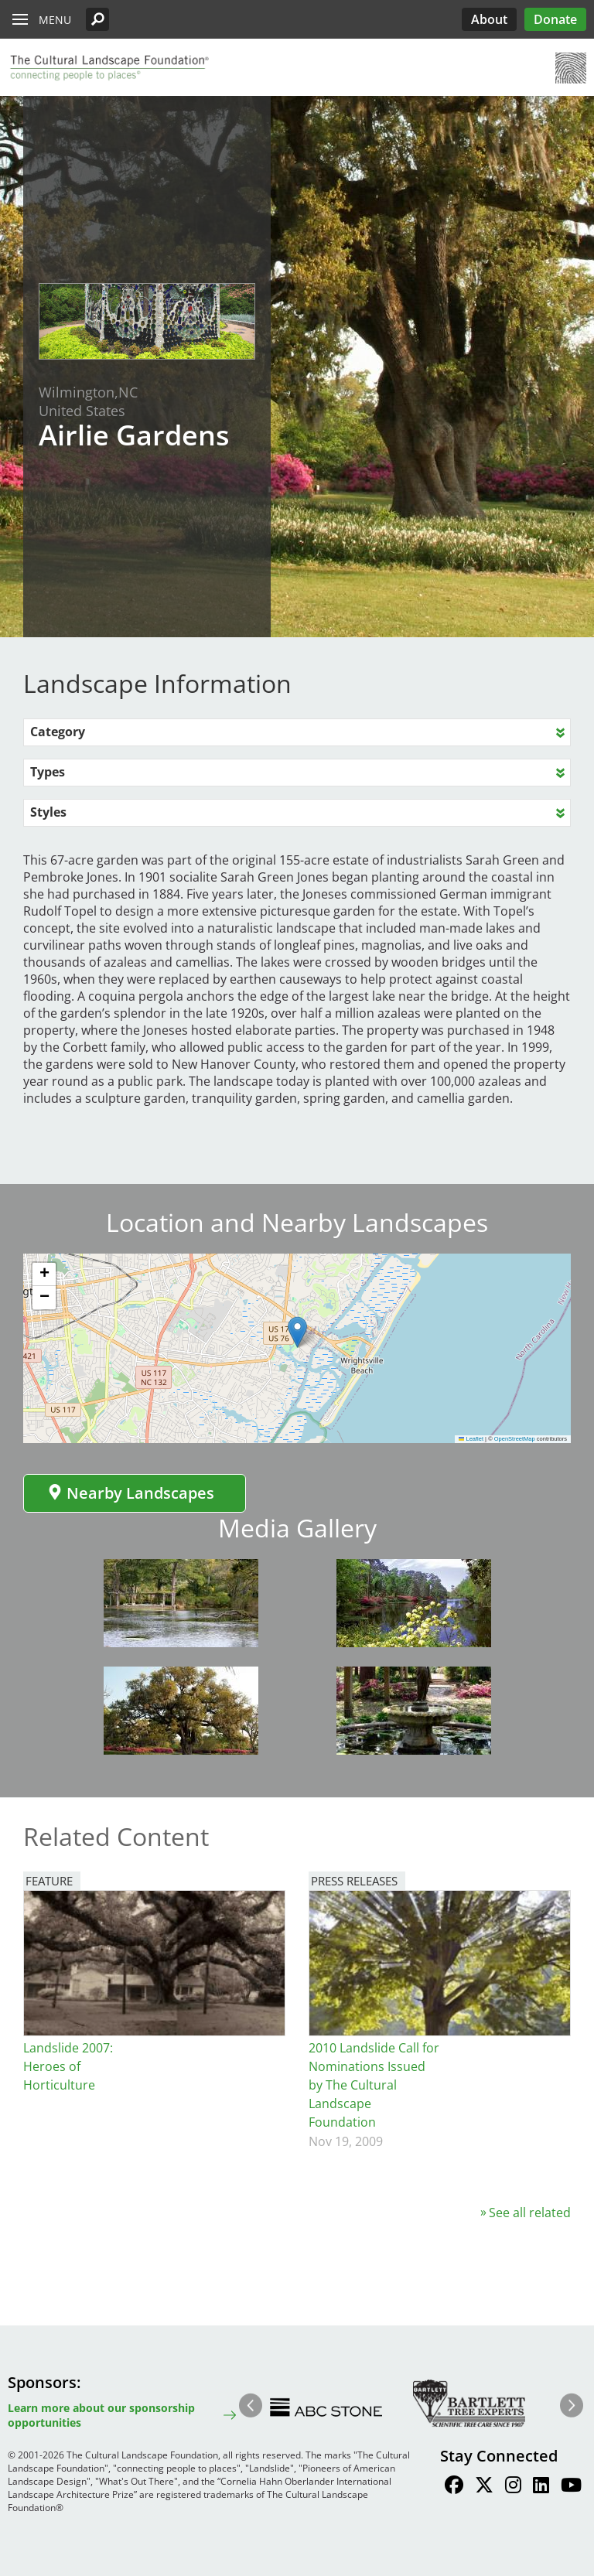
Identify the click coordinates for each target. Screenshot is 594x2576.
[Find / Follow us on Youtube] (571, 2487)
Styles (48, 812)
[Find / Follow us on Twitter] (484, 2487)
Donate (555, 19)
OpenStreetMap (514, 1438)
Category (57, 731)
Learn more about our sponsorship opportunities (101, 2415)
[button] (97, 19)
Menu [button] (55, 19)
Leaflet (471, 1438)
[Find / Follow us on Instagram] (513, 2487)
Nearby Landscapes (130, 1492)
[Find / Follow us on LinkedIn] (541, 2487)
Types (47, 771)
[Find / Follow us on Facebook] (454, 2487)
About (489, 19)
